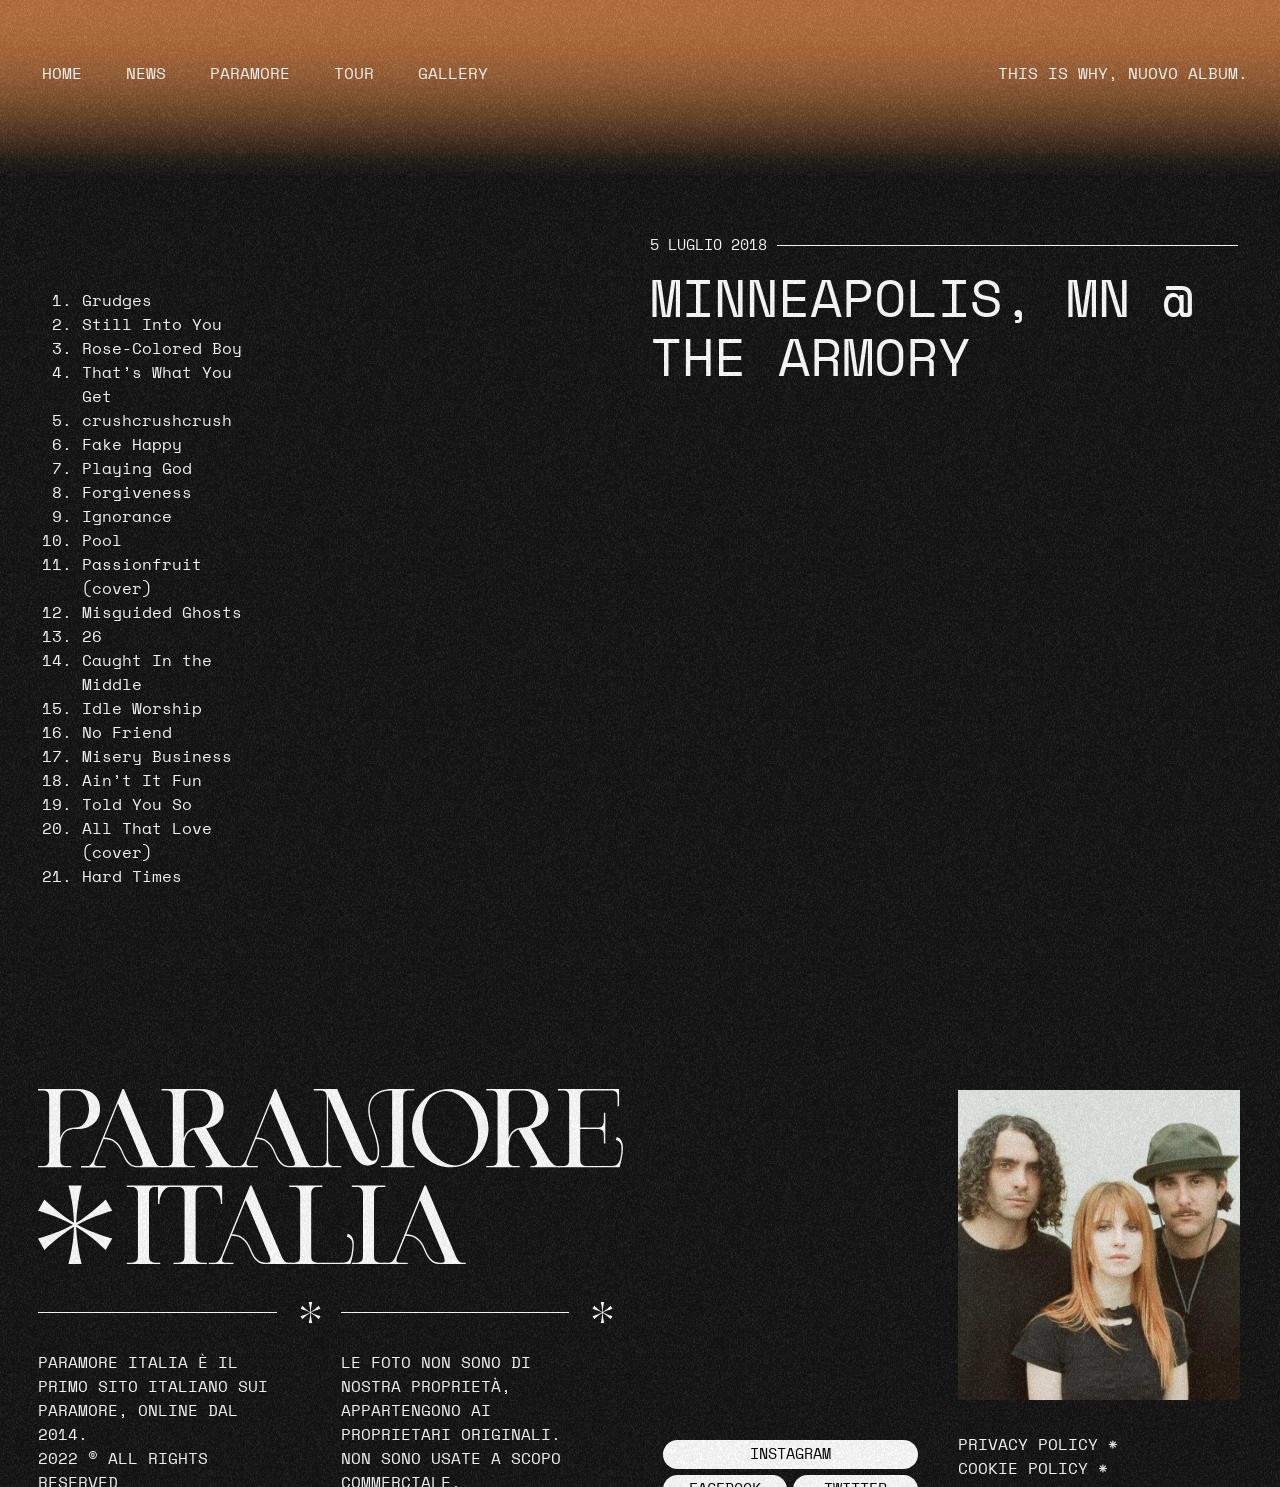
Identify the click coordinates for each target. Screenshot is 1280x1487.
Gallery (453, 74)
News (146, 74)
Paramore (250, 74)
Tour (354, 74)
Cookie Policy (1023, 1469)
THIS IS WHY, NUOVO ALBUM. (1123, 74)
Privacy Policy (1028, 1445)
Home (62, 74)
